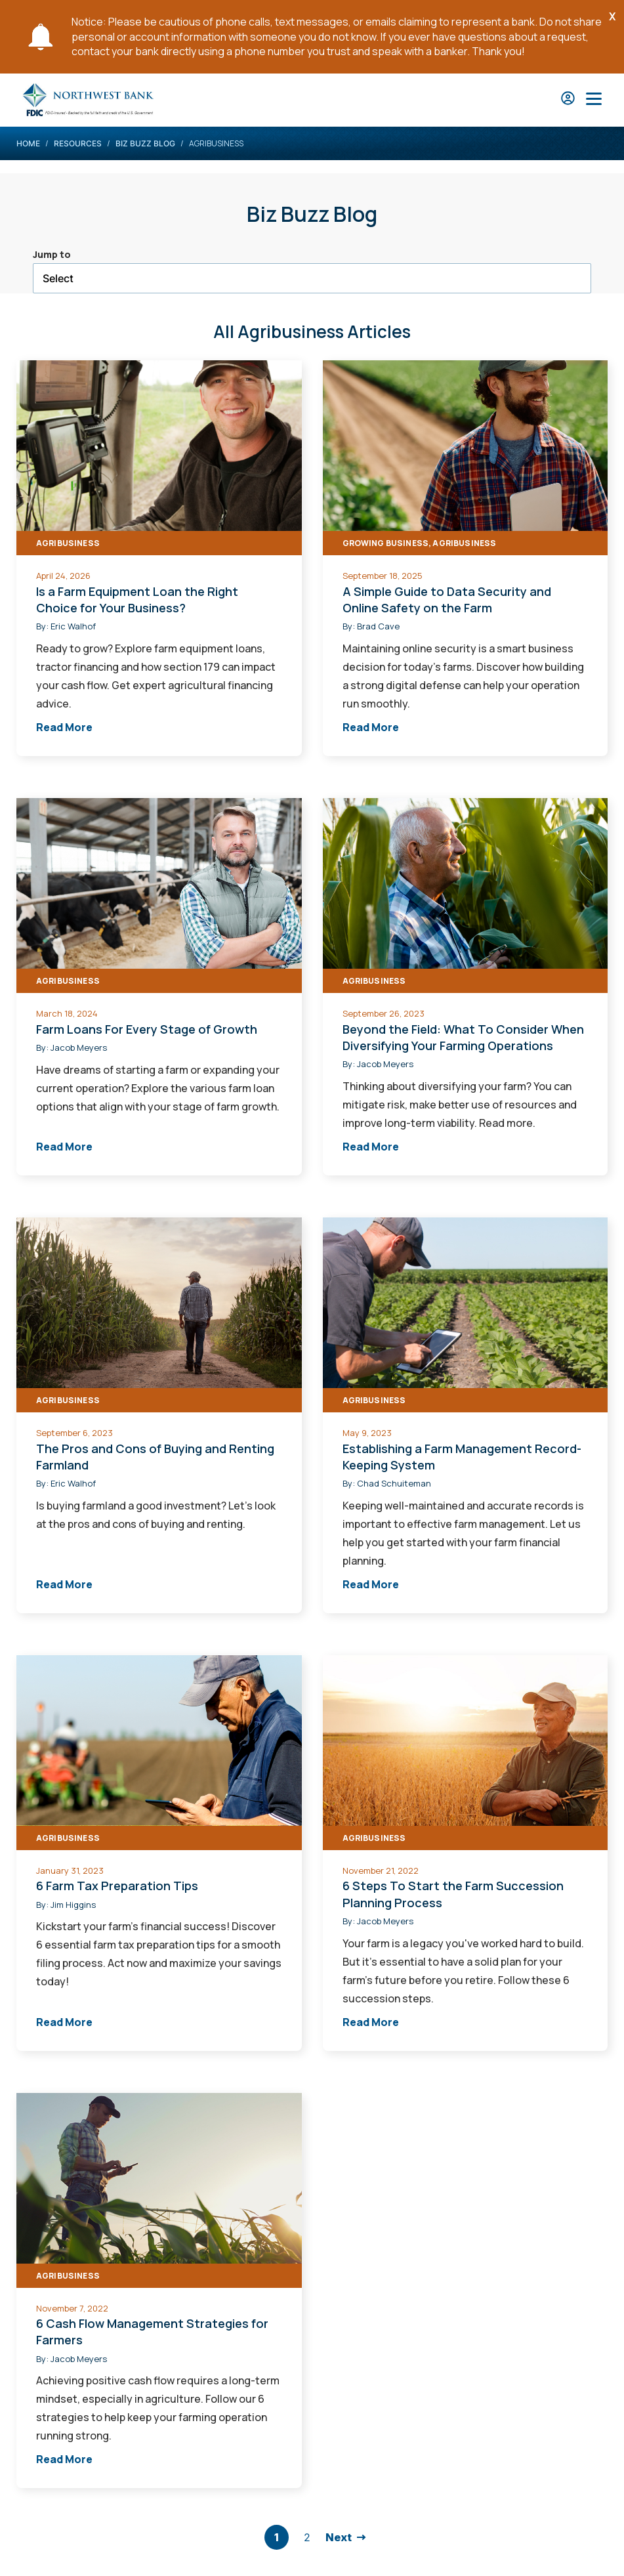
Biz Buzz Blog (145, 143)
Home (28, 143)
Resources (78, 143)
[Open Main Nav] (594, 100)
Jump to (52, 254)
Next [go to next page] (338, 2537)
